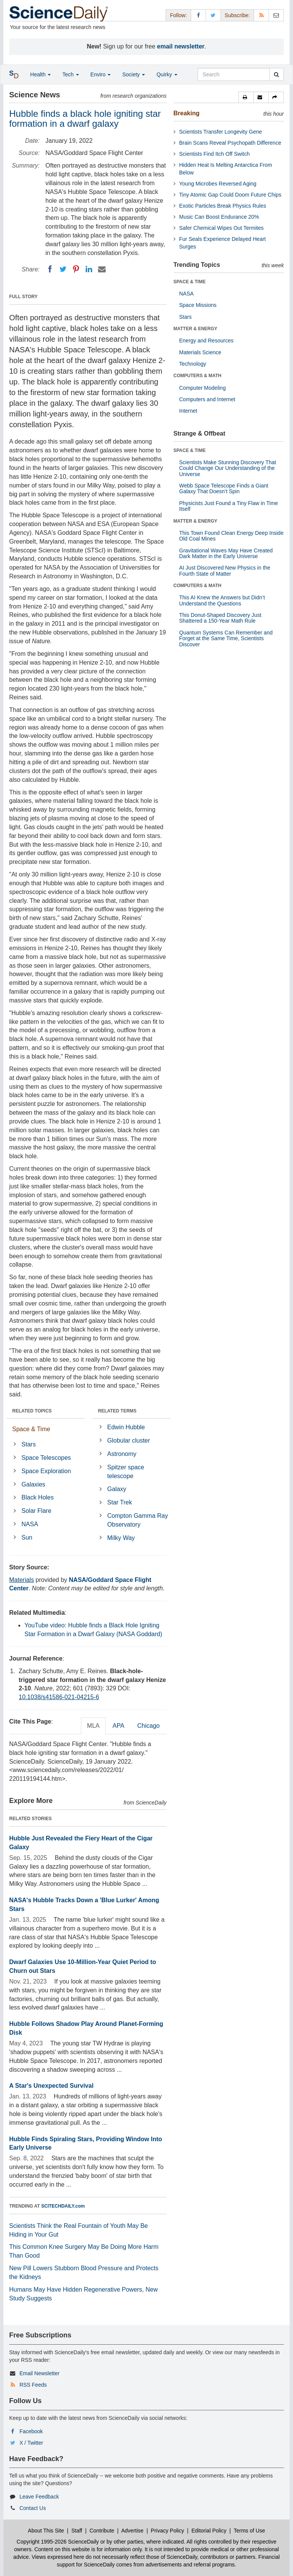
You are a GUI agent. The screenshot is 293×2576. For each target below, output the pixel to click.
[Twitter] (63, 269)
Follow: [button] (178, 15)
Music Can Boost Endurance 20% (219, 217)
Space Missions (198, 305)
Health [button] (40, 74)
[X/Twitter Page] (213, 15)
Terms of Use (249, 2531)
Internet (188, 411)
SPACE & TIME (190, 281)
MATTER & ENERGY (195, 328)
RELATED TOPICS (32, 1411)
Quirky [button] (166, 74)
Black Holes (37, 1497)
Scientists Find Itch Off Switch (214, 154)
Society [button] (133, 74)
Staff (76, 2531)
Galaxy (116, 1489)
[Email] (101, 269)
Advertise (132, 2531)
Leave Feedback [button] (39, 2497)
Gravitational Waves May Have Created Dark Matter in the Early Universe (226, 553)
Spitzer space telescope (125, 1471)
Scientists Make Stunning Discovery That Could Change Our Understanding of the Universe (227, 468)
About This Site (46, 2531)
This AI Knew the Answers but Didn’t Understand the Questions (222, 600)
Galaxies (33, 1484)
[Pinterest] (75, 269)
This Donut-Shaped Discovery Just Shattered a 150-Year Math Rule (220, 618)
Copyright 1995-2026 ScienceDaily (58, 2542)
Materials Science (200, 352)
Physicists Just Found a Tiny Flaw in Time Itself (228, 506)
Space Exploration (46, 1471)
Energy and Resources (206, 340)
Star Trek (119, 1502)
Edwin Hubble (126, 1427)
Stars (28, 1444)
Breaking (187, 113)
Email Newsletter (39, 2373)
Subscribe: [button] (237, 15)
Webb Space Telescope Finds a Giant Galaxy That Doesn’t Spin (224, 488)
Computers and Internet (207, 399)
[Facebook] (50, 269)
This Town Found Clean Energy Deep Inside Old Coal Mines (231, 536)
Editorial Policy (209, 2531)
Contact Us (32, 2508)
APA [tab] (118, 1725)
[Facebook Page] (198, 15)
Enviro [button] (100, 74)
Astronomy (121, 1454)
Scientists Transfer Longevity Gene (220, 132)
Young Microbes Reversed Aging (218, 184)
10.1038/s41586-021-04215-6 (59, 1697)
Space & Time (31, 1429)
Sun (26, 1537)
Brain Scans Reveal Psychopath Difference (230, 143)
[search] (276, 74)
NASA (29, 1524)
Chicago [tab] (148, 1725)
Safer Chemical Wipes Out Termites (221, 228)
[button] (246, 97)
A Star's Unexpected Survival (51, 2085)
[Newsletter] (276, 15)
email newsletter (181, 46)
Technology (192, 364)
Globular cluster (128, 1440)
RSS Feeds (33, 2385)
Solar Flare (36, 1511)
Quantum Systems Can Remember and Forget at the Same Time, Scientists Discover (226, 638)
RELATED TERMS (117, 1411)
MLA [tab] (93, 1725)
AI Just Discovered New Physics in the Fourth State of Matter (224, 570)
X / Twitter (31, 2443)
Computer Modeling (202, 388)
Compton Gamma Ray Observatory (137, 1520)
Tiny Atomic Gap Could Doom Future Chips (230, 195)
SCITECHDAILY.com (63, 2206)
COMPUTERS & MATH (198, 375)
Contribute (102, 2531)
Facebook (31, 2431)
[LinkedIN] (88, 269)
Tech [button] (70, 74)
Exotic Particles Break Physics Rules (222, 206)
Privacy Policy (167, 2531)
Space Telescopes (46, 1457)
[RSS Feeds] (261, 15)
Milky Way (121, 1538)
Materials (21, 1580)
